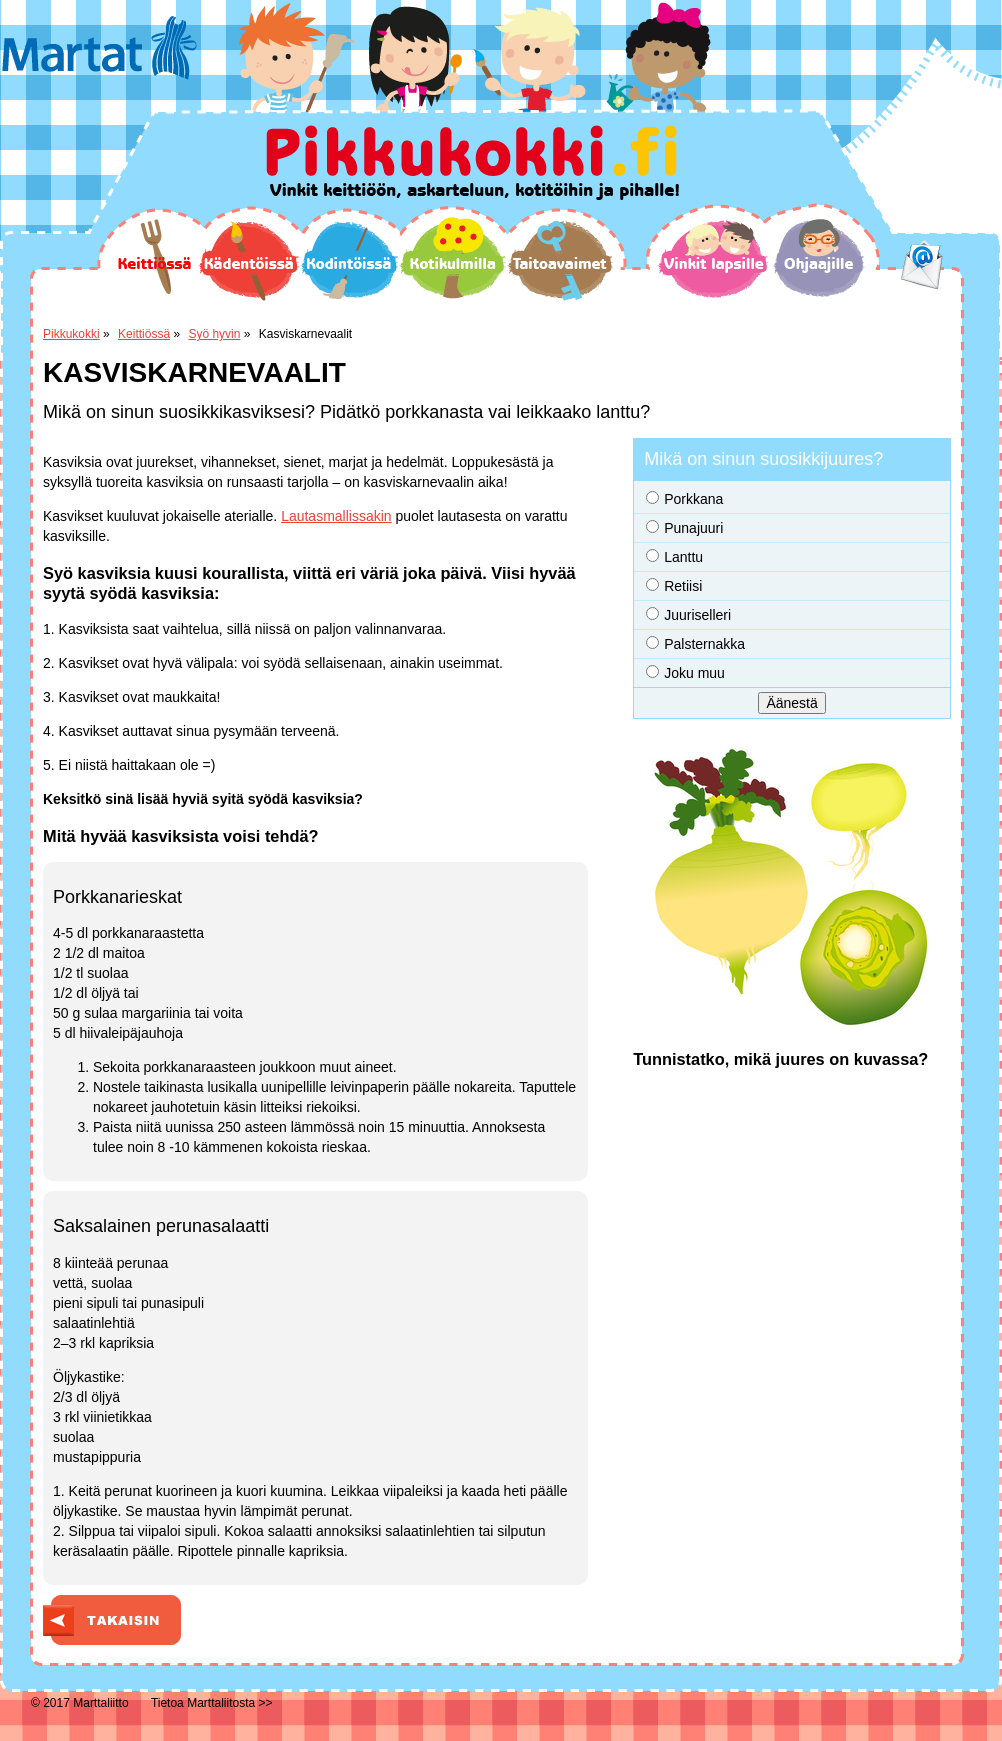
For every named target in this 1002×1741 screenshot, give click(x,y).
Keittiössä (153, 257)
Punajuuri (693, 528)
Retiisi (683, 586)
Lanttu (683, 557)
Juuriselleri (697, 615)
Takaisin (112, 1620)
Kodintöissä (349, 260)
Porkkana (693, 499)
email (922, 265)
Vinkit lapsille (714, 259)
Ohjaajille (819, 258)
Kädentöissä (248, 261)
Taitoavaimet (560, 260)
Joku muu (694, 673)
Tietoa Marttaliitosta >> (212, 1703)
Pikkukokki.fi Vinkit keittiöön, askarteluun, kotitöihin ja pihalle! (472, 162)
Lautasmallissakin (336, 516)
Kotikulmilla (452, 258)
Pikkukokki (71, 334)
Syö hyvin (214, 334)
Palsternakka (704, 644)
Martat (99, 48)
